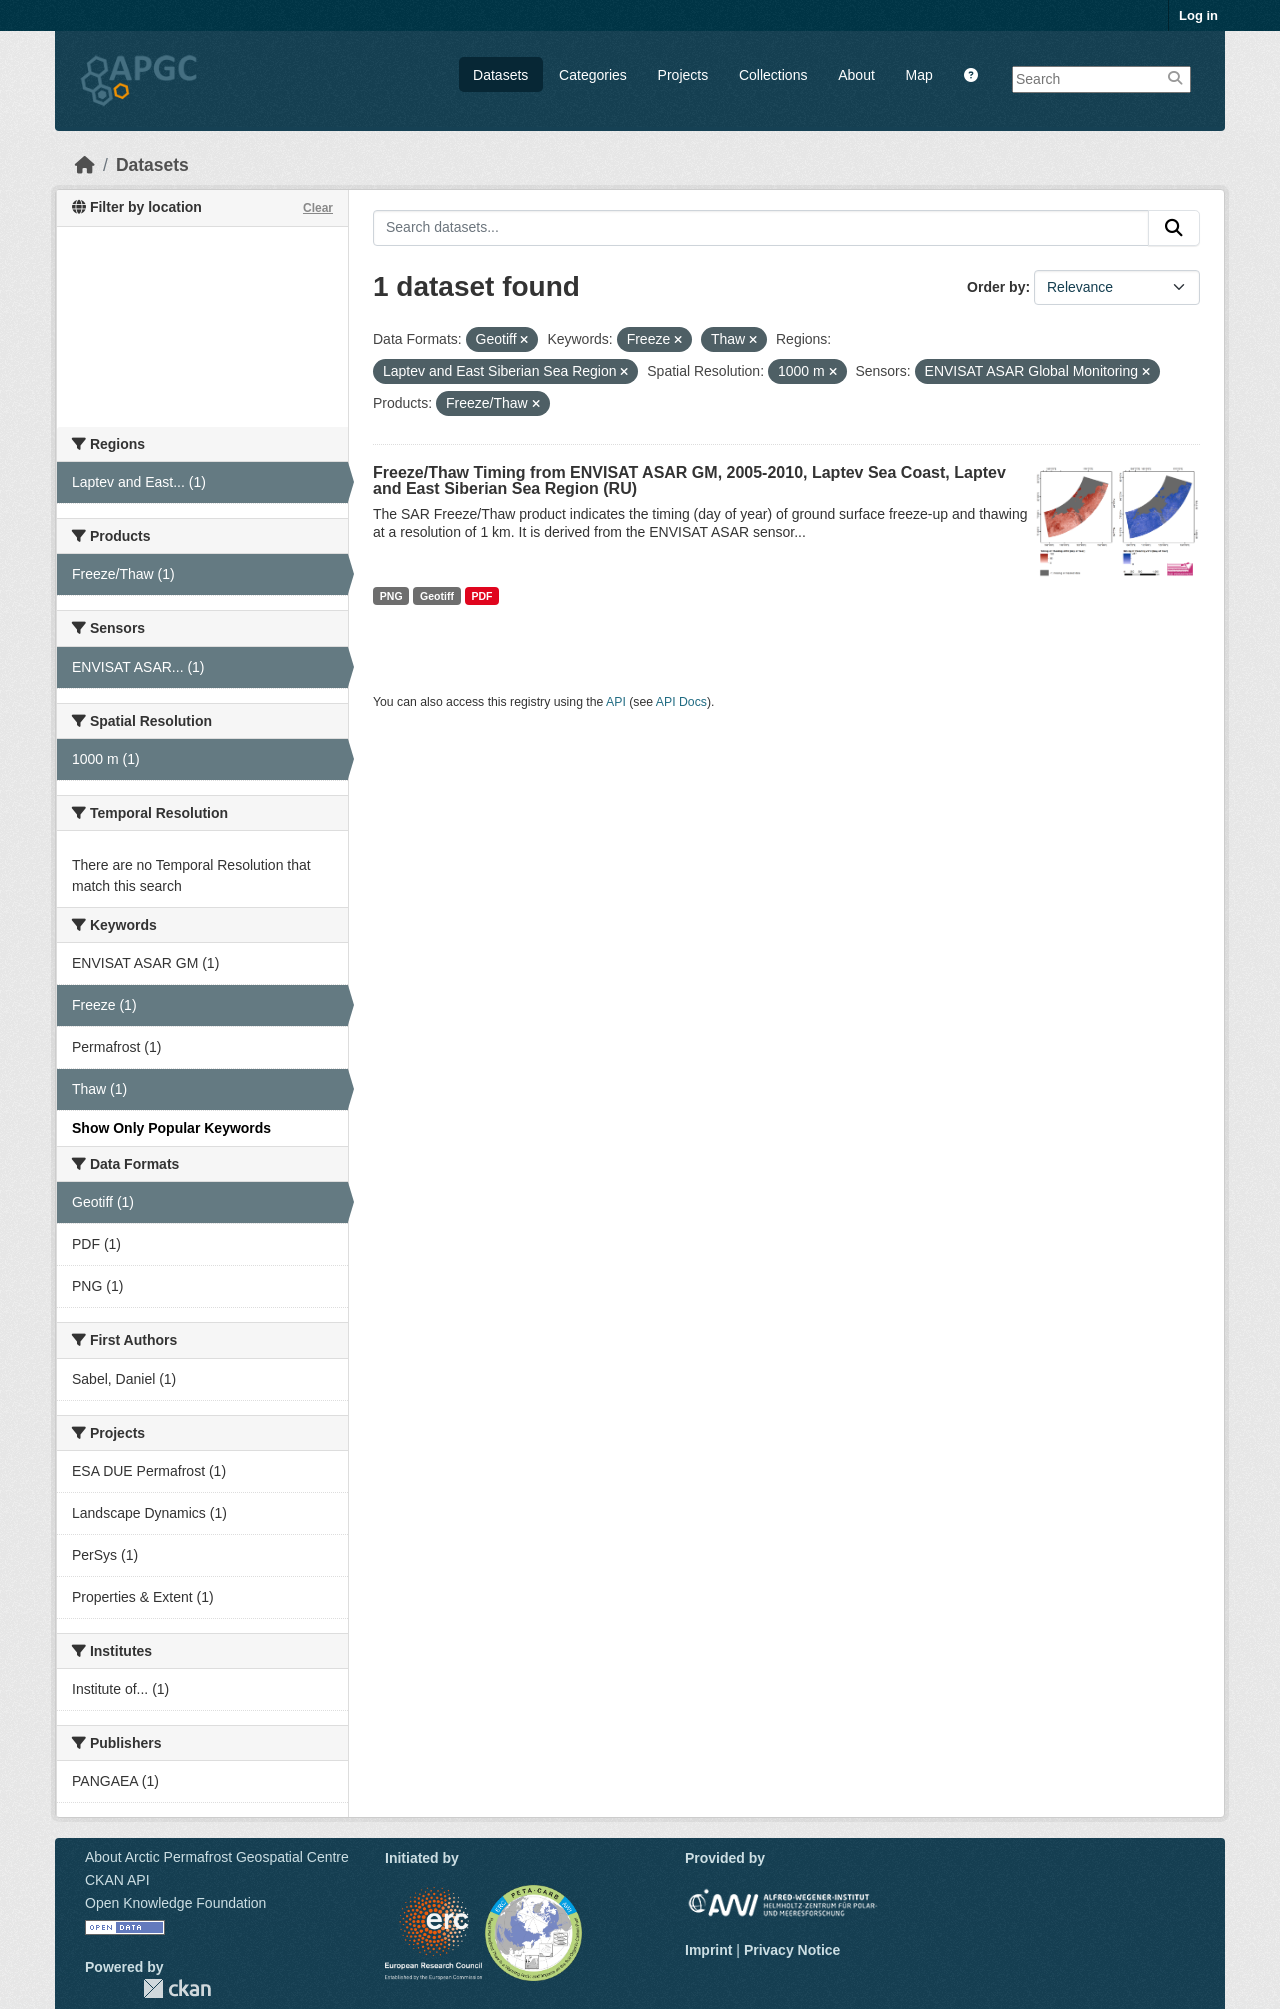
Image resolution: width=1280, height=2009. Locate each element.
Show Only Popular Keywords (171, 1128)
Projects (683, 75)
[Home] (85, 165)
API (616, 702)
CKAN (177, 1988)
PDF (481, 596)
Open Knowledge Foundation (175, 1903)
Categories (593, 75)
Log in (1198, 15)
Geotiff (437, 596)
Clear (318, 208)
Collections (773, 75)
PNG (391, 596)
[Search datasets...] (761, 228)
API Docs (681, 702)
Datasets (500, 75)
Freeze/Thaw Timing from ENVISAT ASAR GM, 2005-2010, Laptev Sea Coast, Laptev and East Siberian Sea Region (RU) (689, 480)
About (856, 75)
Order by (996, 287)
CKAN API (117, 1880)
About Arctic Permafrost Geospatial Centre (217, 1857)
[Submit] (1174, 228)
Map (919, 75)
